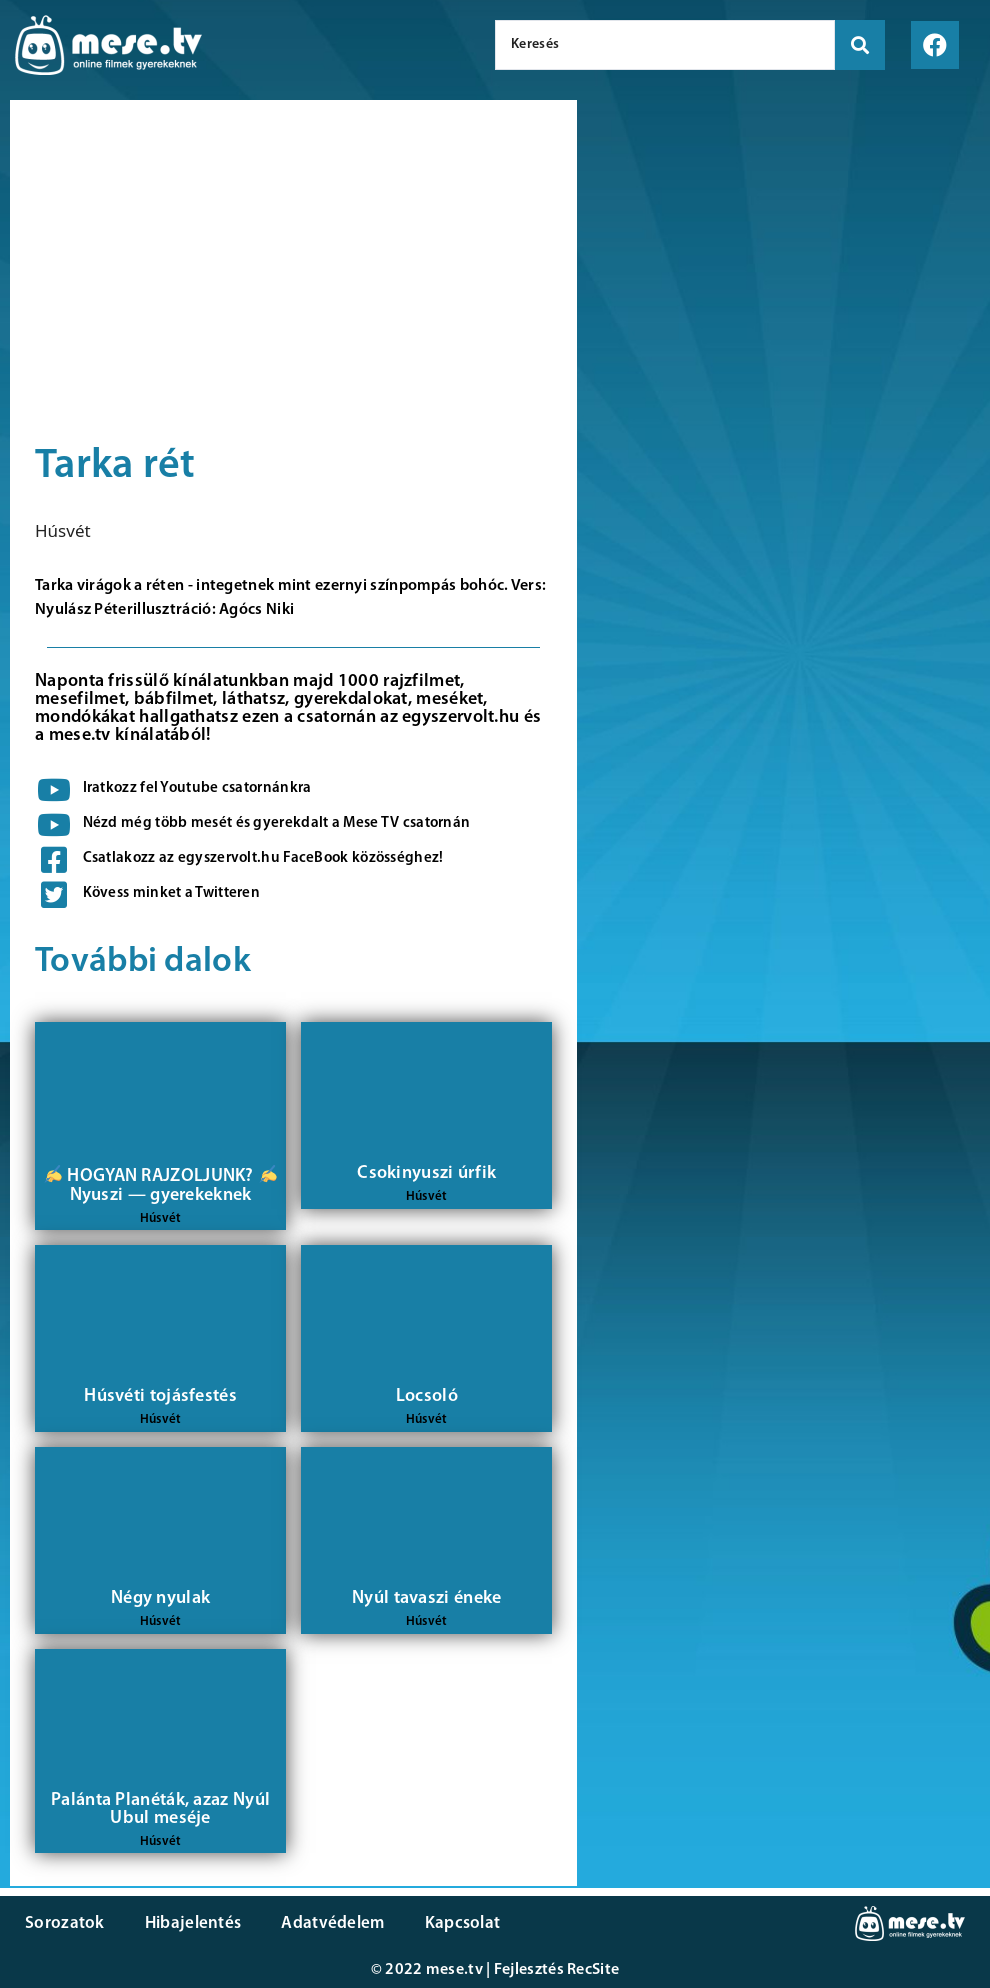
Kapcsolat (463, 1923)
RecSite (593, 1970)
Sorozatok (65, 1923)
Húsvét (63, 530)
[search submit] (860, 45)
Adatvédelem (332, 1923)
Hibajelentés (193, 1923)
